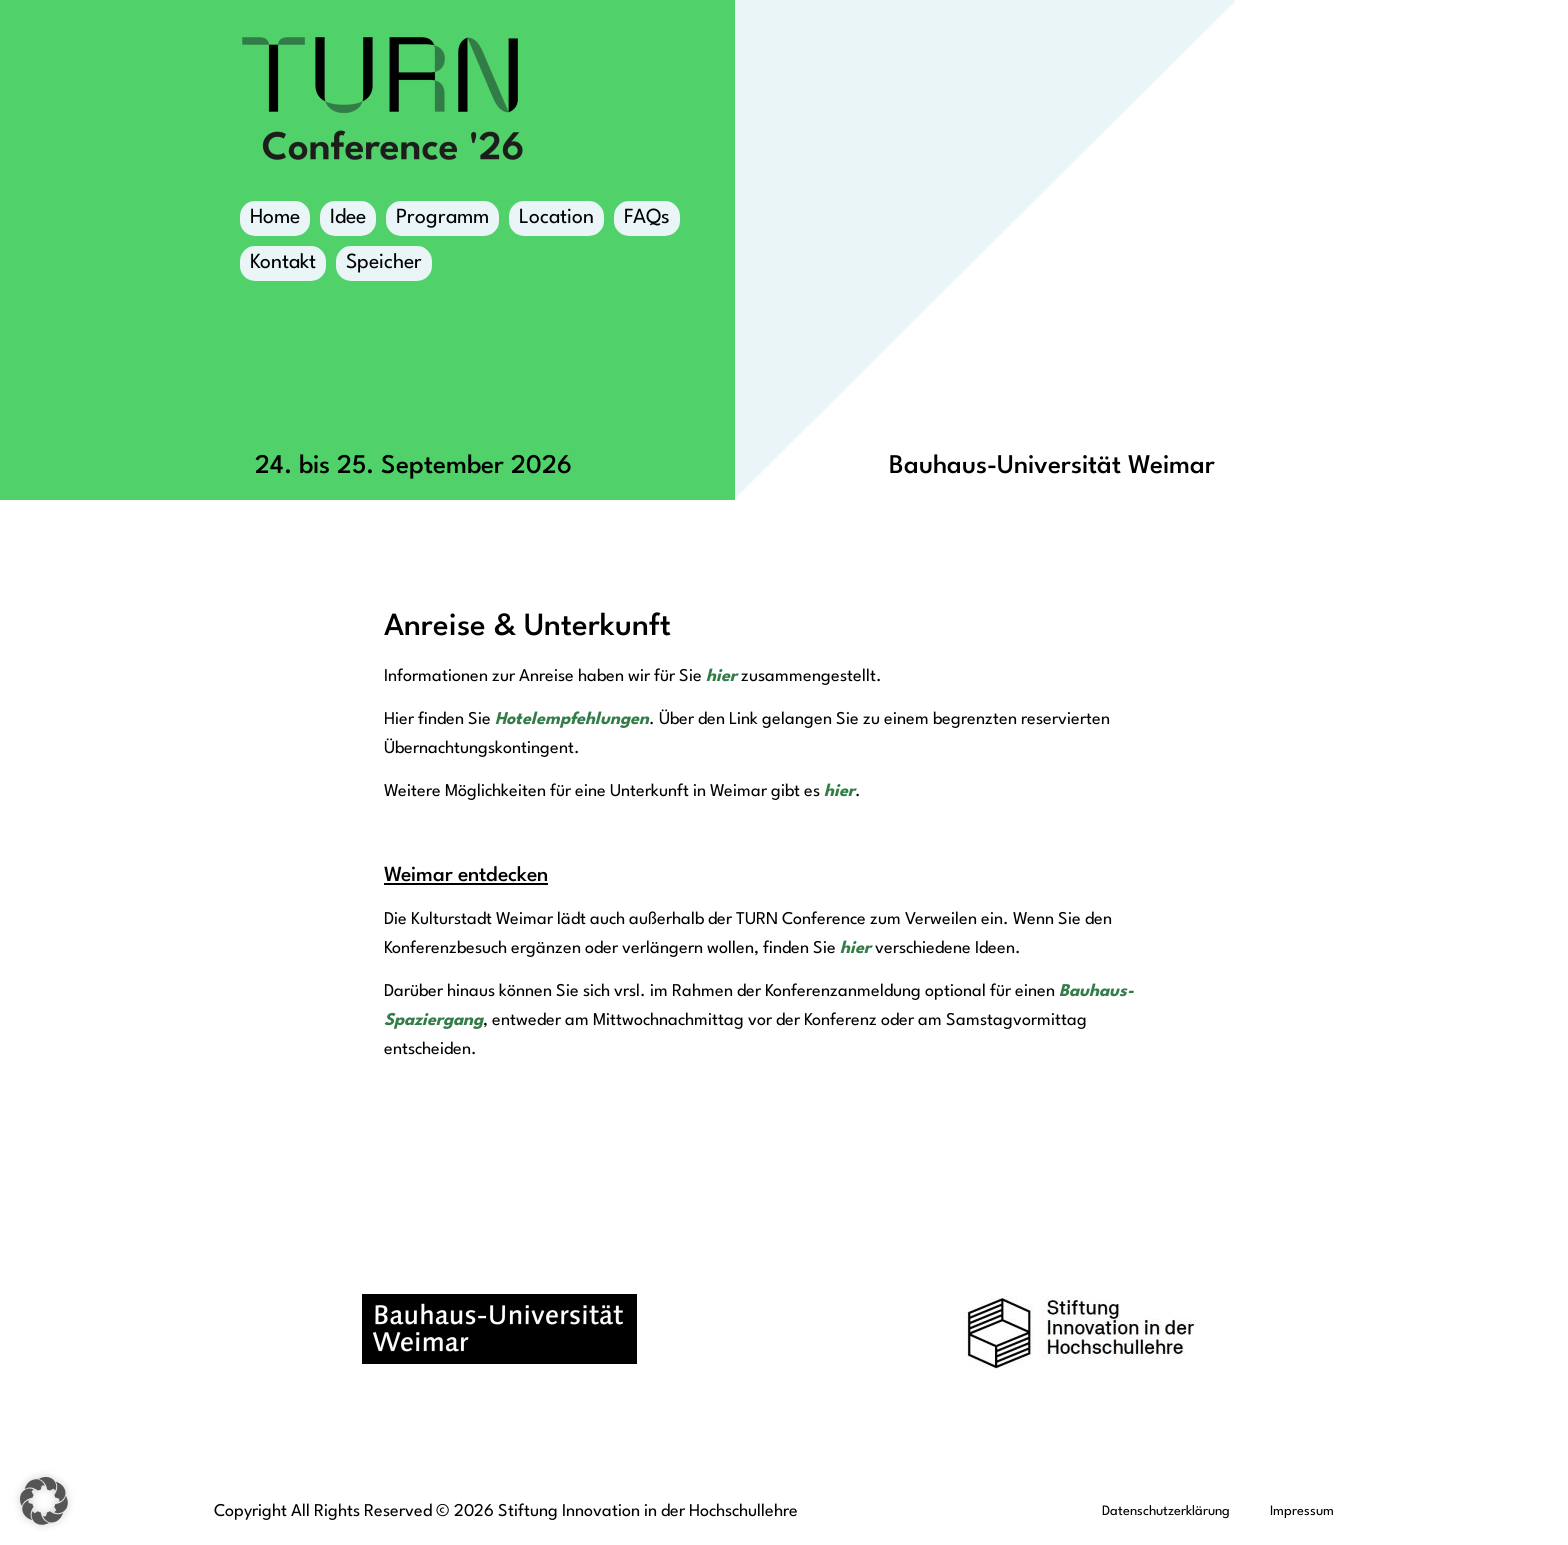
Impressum (1302, 1511)
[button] (44, 1501)
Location (556, 222)
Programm (442, 222)
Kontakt (283, 263)
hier (721, 676)
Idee (348, 218)
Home (275, 218)
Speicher (384, 267)
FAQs (647, 218)
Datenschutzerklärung (1166, 1511)
